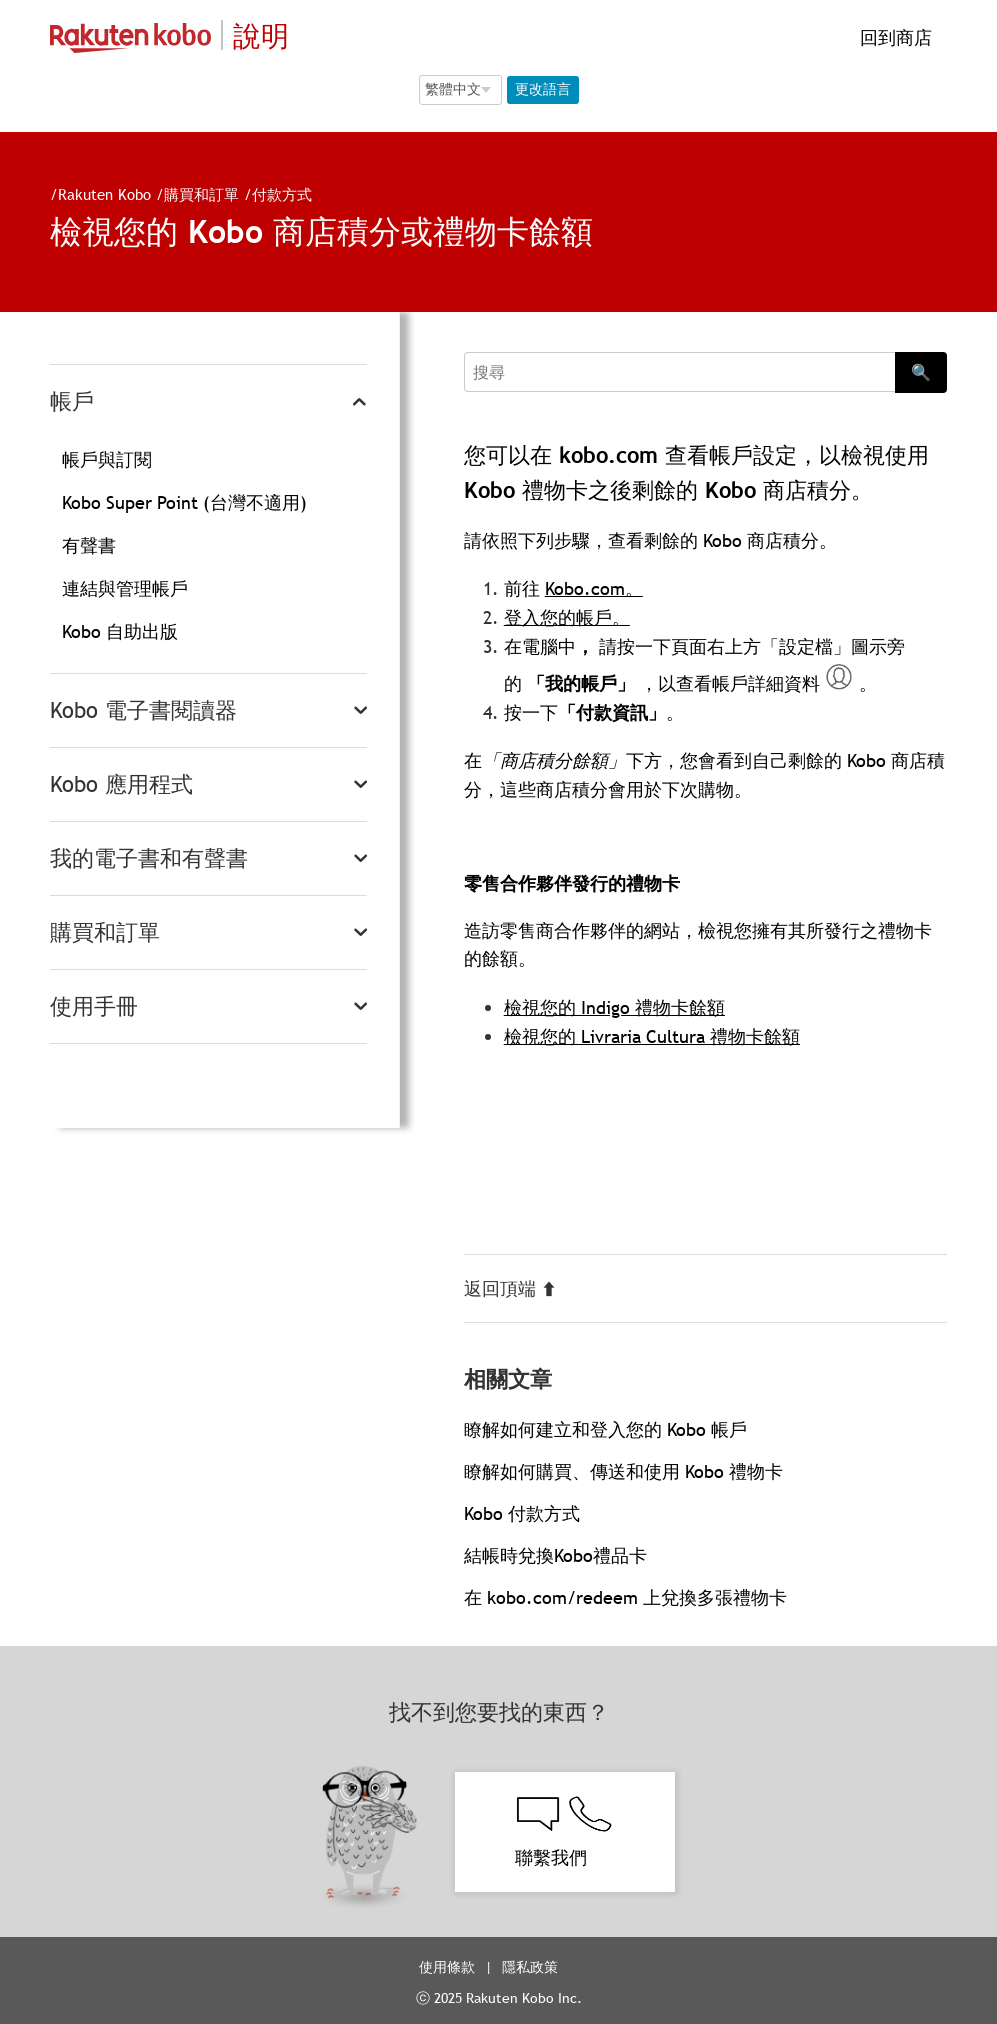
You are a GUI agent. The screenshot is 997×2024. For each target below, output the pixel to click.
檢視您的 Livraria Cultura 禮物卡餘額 (652, 1036)
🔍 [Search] (921, 372)
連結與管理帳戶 (125, 588)
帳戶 (72, 401)
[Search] (679, 372)
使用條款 (447, 1967)
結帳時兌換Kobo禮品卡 (555, 1555)
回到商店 (893, 37)
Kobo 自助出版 (120, 631)
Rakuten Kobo (104, 194)
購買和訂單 (201, 194)
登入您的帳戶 (558, 617)
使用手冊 (94, 1006)
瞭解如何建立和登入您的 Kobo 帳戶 (605, 1429)
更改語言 (543, 89)
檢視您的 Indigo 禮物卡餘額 (614, 1007)
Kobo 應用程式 (121, 784)
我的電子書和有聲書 (149, 858)
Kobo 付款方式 (522, 1513)
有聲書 (89, 545)
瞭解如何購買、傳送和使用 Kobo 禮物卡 (623, 1471)
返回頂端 (510, 1288)
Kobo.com (585, 588)
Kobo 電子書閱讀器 (143, 710)
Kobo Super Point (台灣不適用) (184, 502)
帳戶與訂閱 (107, 459)
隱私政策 (532, 1967)
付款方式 (282, 194)
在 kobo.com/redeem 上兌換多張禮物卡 (625, 1597)
